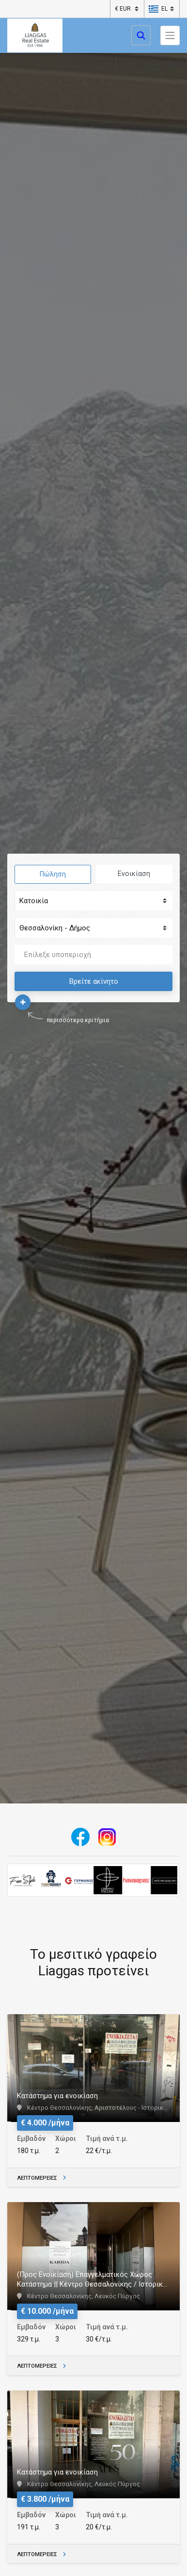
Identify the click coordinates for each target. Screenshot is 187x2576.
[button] (158, 8)
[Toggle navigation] (170, 35)
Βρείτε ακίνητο (93, 981)
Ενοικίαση (134, 873)
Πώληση (53, 874)
